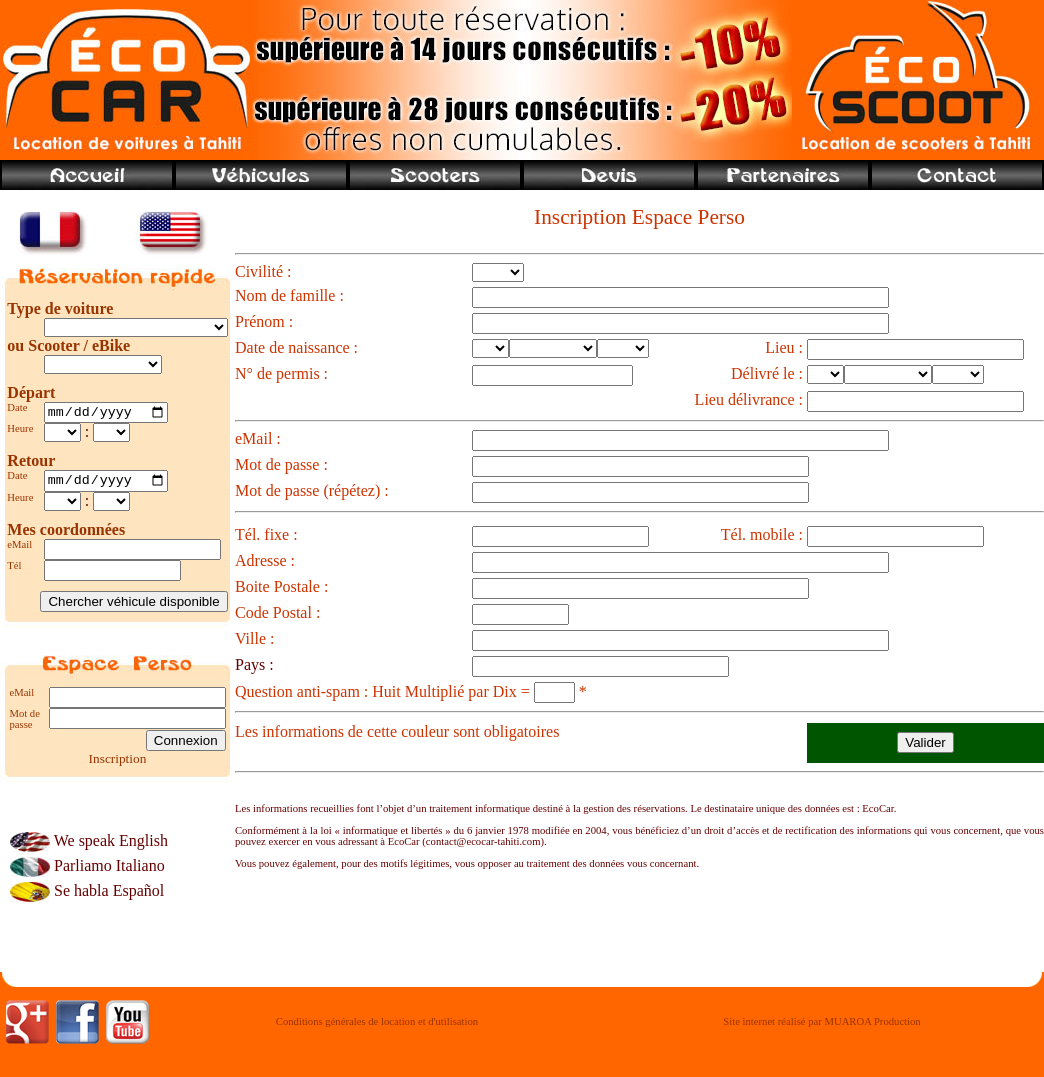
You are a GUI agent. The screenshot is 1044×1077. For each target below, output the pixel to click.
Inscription (118, 763)
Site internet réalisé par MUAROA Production (821, 1027)
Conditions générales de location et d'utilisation (377, 1027)
